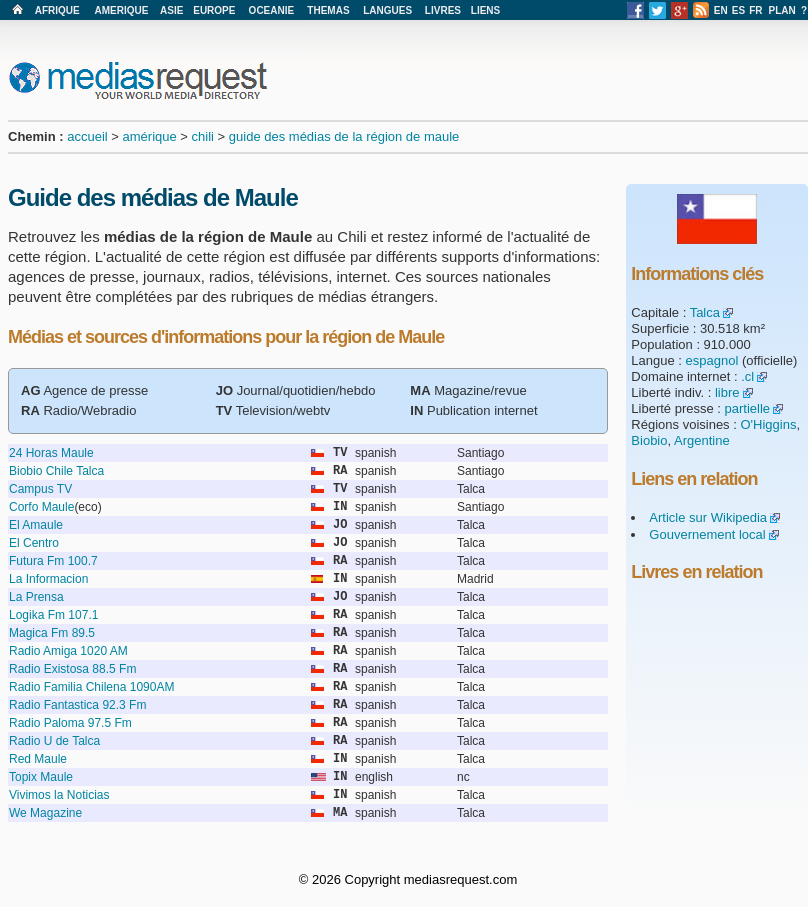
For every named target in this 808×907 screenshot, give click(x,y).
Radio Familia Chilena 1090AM (91, 687)
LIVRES (443, 10)
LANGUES (387, 10)
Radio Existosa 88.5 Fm (72, 669)
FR (755, 10)
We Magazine (45, 813)
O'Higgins (768, 424)
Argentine (702, 440)
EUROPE (214, 10)
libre (727, 392)
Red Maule (38, 759)
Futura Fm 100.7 (53, 561)
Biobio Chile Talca (56, 471)
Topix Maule (41, 777)
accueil (87, 136)
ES (738, 10)
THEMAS (328, 10)
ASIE (171, 10)
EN (721, 10)
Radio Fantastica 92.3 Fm (77, 705)
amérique (150, 136)
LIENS (485, 10)
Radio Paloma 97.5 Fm (70, 723)
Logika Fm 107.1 (53, 615)
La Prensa (36, 597)
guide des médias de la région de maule (344, 136)
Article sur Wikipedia (708, 517)
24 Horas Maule (51, 453)
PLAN (782, 10)
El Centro (34, 543)
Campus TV (40, 489)
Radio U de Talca (54, 741)
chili (203, 136)
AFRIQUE (57, 10)
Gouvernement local (707, 534)
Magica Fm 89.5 (52, 633)
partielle (748, 408)
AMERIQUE (122, 10)
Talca (705, 312)
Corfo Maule (41, 507)
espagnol (712, 360)
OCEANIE (272, 10)
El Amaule (36, 525)
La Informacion (48, 579)
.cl (747, 376)
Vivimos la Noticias (59, 795)
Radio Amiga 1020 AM (68, 651)
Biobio (649, 440)
